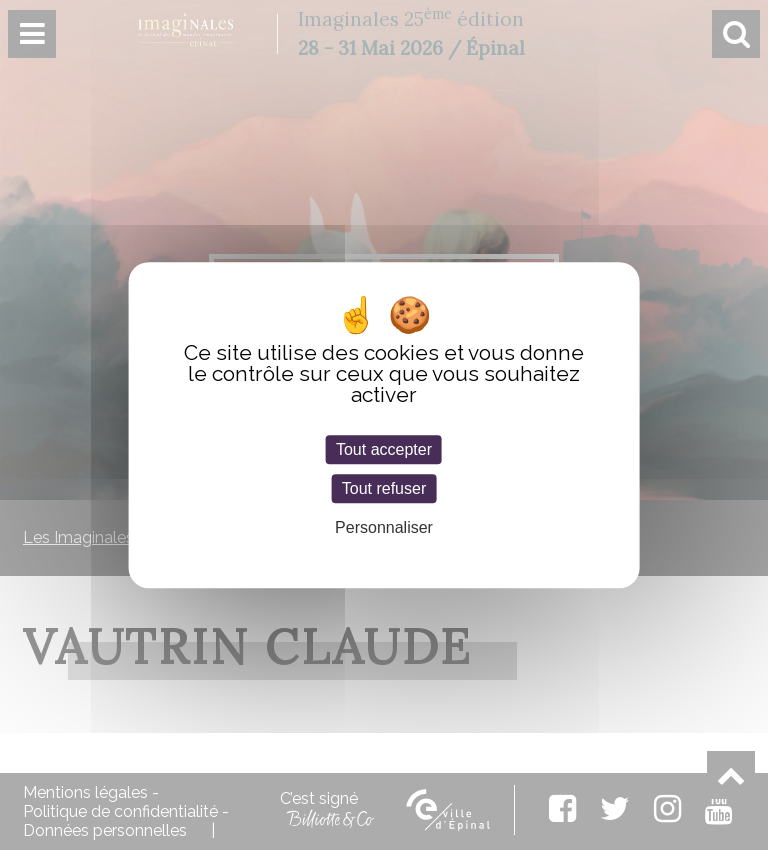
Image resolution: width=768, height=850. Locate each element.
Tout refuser (384, 488)
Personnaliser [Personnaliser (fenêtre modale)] (384, 528)
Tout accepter (384, 449)
